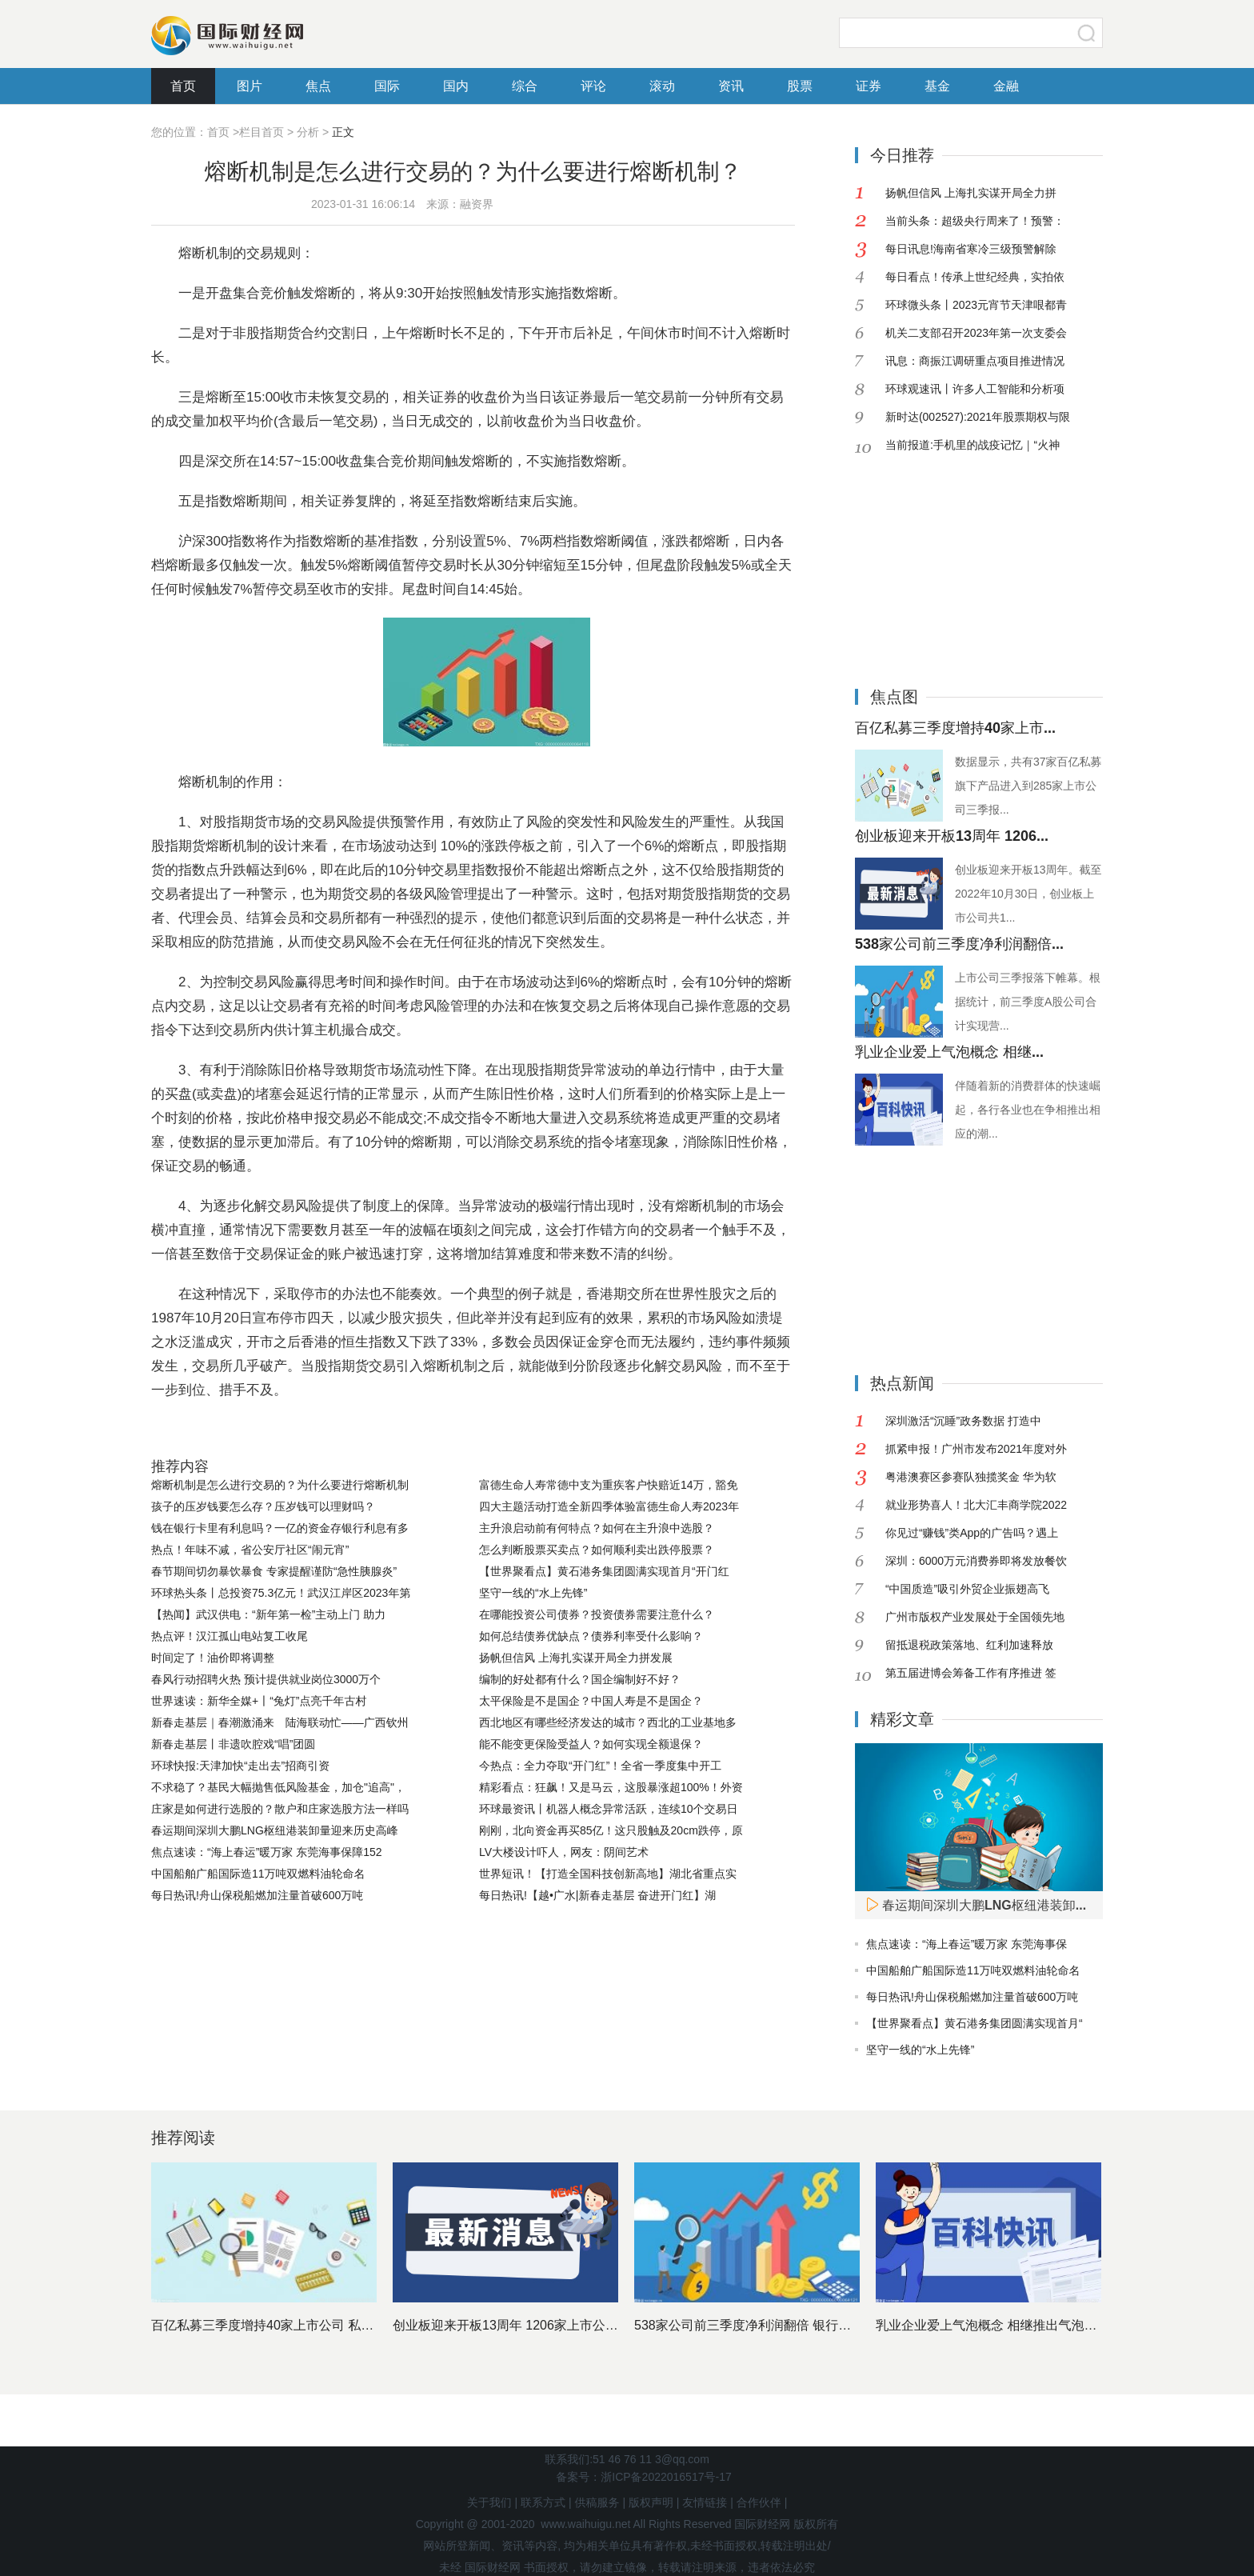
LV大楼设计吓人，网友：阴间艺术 (564, 1852)
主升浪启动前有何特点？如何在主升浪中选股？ (596, 1528)
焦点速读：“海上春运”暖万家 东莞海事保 (966, 1944)
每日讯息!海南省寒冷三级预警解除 (970, 248)
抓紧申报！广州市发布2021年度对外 (976, 1448)
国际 (387, 86)
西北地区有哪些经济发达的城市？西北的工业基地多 (608, 1722)
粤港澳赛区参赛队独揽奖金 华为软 (970, 1476)
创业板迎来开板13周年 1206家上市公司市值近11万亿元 (551, 2325)
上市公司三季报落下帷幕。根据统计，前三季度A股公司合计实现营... (1027, 1001)
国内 (456, 86)
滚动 (662, 86)
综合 (524, 86)
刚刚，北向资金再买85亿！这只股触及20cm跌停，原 (611, 1830)
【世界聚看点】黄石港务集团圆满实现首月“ (974, 2023)
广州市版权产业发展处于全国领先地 (974, 1616)
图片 (249, 86)
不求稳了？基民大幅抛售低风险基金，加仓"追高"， (278, 1787)
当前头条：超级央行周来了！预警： (974, 220)
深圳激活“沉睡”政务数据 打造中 (963, 1420)
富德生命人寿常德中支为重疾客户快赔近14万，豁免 (608, 1484)
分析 (308, 132)
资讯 (731, 86)
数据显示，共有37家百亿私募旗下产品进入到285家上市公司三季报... (1028, 785)
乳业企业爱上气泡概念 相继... (949, 1052)
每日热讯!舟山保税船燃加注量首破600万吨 (257, 1895)
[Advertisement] (955, 559)
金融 (1006, 86)
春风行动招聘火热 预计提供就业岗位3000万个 (266, 1679)
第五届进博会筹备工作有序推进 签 (970, 1672)
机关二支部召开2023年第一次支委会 (976, 332)
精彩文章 (902, 1719)
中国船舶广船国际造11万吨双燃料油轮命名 (258, 1873)
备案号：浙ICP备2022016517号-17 (643, 2476)
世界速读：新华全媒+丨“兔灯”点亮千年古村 (259, 1700)
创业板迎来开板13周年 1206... (951, 836)
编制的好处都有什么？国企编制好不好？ (580, 1679)
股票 (800, 86)
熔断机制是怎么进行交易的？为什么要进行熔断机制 (280, 1484)
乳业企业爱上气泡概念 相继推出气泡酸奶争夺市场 (1018, 2325)
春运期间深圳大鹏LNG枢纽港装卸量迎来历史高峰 (274, 1830)
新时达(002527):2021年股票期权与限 (977, 416)
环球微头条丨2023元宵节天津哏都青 (976, 304)
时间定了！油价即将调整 (212, 1657)
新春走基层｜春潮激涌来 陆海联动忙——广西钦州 (280, 1722)
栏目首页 (261, 132)
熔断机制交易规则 (291, 1430)
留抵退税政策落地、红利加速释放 (969, 1644)
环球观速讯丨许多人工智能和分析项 (974, 388)
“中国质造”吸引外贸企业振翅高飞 (967, 1588)
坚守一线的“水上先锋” (533, 1592)
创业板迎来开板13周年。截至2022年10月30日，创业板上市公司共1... (1028, 893)
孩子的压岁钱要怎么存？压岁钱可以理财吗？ (263, 1506)
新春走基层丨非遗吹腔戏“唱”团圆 (233, 1744)
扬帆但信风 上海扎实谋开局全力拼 (970, 192)
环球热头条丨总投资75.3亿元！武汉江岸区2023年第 (280, 1592)
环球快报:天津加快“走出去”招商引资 (240, 1765)
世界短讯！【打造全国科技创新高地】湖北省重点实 (608, 1873)
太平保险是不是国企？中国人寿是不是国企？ (591, 1700)
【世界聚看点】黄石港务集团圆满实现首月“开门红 (604, 1571)
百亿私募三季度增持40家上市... (955, 728)
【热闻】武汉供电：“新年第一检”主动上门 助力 (268, 1614)
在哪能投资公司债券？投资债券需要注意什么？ (596, 1614)
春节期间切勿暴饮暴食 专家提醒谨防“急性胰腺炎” (274, 1571)
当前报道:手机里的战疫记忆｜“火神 (972, 444)
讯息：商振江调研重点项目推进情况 (974, 360)
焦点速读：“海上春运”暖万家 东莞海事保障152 (266, 1852)
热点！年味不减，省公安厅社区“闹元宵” (250, 1549)
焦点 (318, 86)
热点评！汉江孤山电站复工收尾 (229, 1636)
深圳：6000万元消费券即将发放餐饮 (976, 1560)
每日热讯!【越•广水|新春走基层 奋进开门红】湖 (597, 1895)
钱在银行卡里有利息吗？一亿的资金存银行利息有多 (280, 1528)
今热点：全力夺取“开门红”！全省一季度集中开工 (600, 1765)
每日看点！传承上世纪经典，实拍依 (974, 276)
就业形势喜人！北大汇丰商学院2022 (976, 1504)
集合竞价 (376, 1430)
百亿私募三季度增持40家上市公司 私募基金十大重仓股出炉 (320, 2325)
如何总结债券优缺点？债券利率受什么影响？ (591, 1636)
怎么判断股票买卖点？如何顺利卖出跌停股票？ (596, 1549)
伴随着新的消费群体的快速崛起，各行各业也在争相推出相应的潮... (1027, 1109)
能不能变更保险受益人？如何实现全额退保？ (591, 1744)
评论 (593, 86)
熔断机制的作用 (513, 1430)
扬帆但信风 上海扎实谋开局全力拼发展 (576, 1657)
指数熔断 (434, 1430)
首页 (183, 86)
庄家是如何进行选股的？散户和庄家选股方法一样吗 (280, 1808)
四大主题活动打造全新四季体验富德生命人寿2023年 (609, 1506)
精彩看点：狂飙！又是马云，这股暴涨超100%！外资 (611, 1787)
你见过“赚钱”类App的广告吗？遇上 (971, 1532)
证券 (868, 86)
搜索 (1087, 32)
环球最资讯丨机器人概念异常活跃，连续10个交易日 (608, 1808)
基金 (937, 86)
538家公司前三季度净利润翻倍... (959, 944)
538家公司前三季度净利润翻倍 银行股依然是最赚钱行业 (793, 2325)
